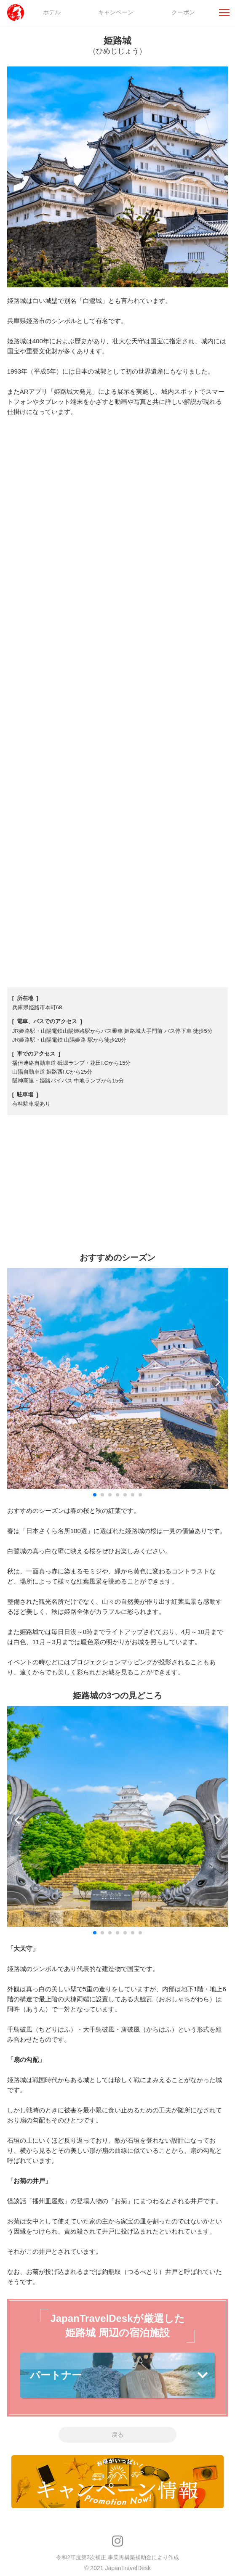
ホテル (52, 12)
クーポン (183, 12)
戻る (117, 2434)
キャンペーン (116, 12)
